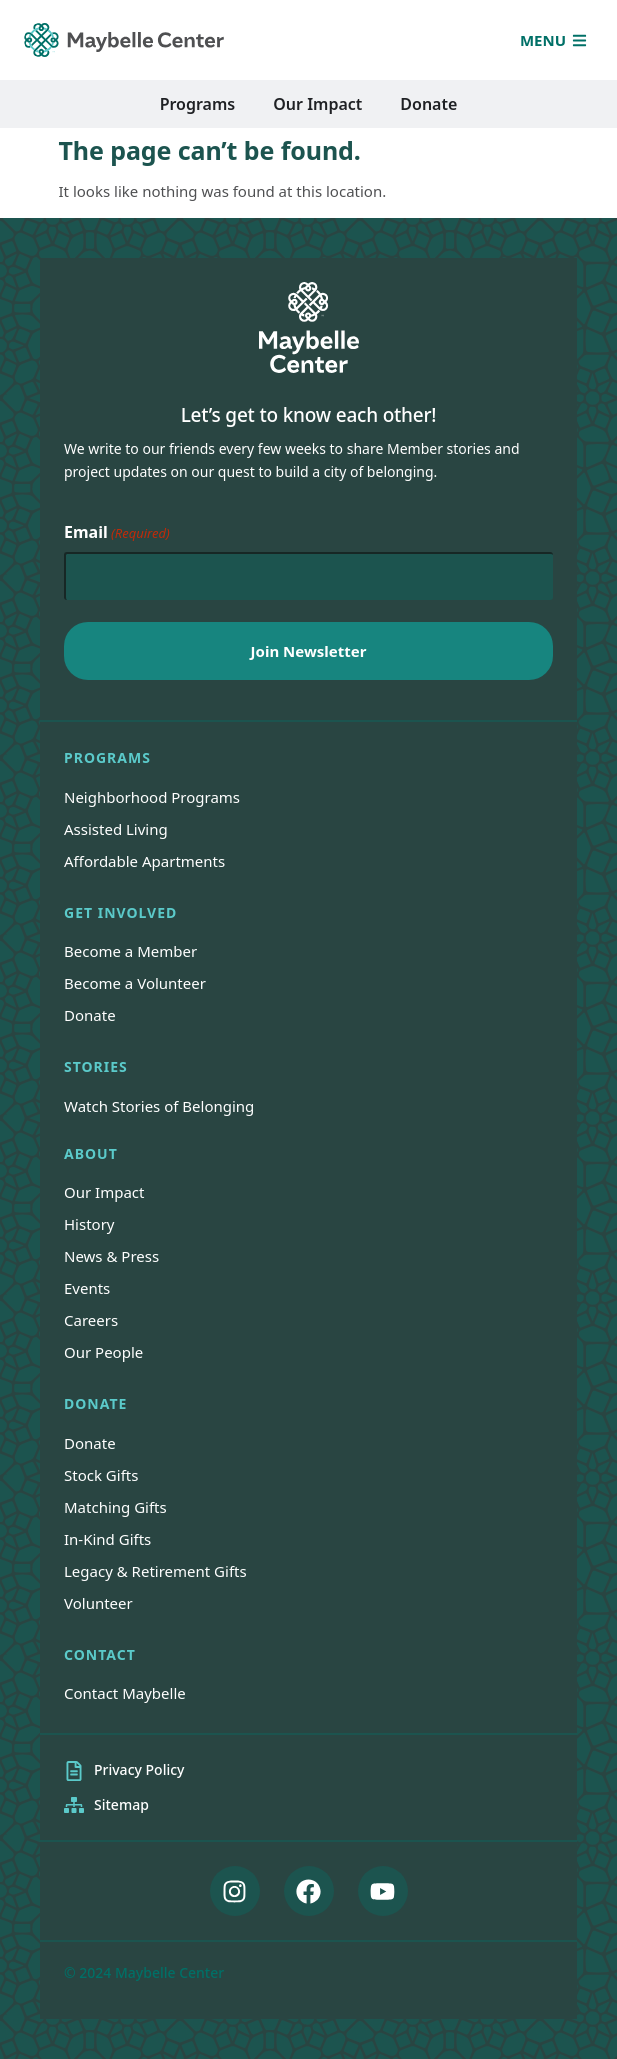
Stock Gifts (101, 1475)
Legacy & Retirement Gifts (155, 1571)
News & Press (111, 1256)
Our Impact (104, 1192)
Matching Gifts (115, 1507)
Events (87, 1288)
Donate (90, 1015)
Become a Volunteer (135, 983)
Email (117, 533)
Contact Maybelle (125, 1693)
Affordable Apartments (144, 861)
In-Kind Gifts (107, 1539)
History (89, 1224)
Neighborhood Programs (152, 797)
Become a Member (130, 951)
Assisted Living (116, 829)
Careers (91, 1320)
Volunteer (98, 1603)
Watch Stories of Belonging (159, 1106)
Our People (103, 1352)
